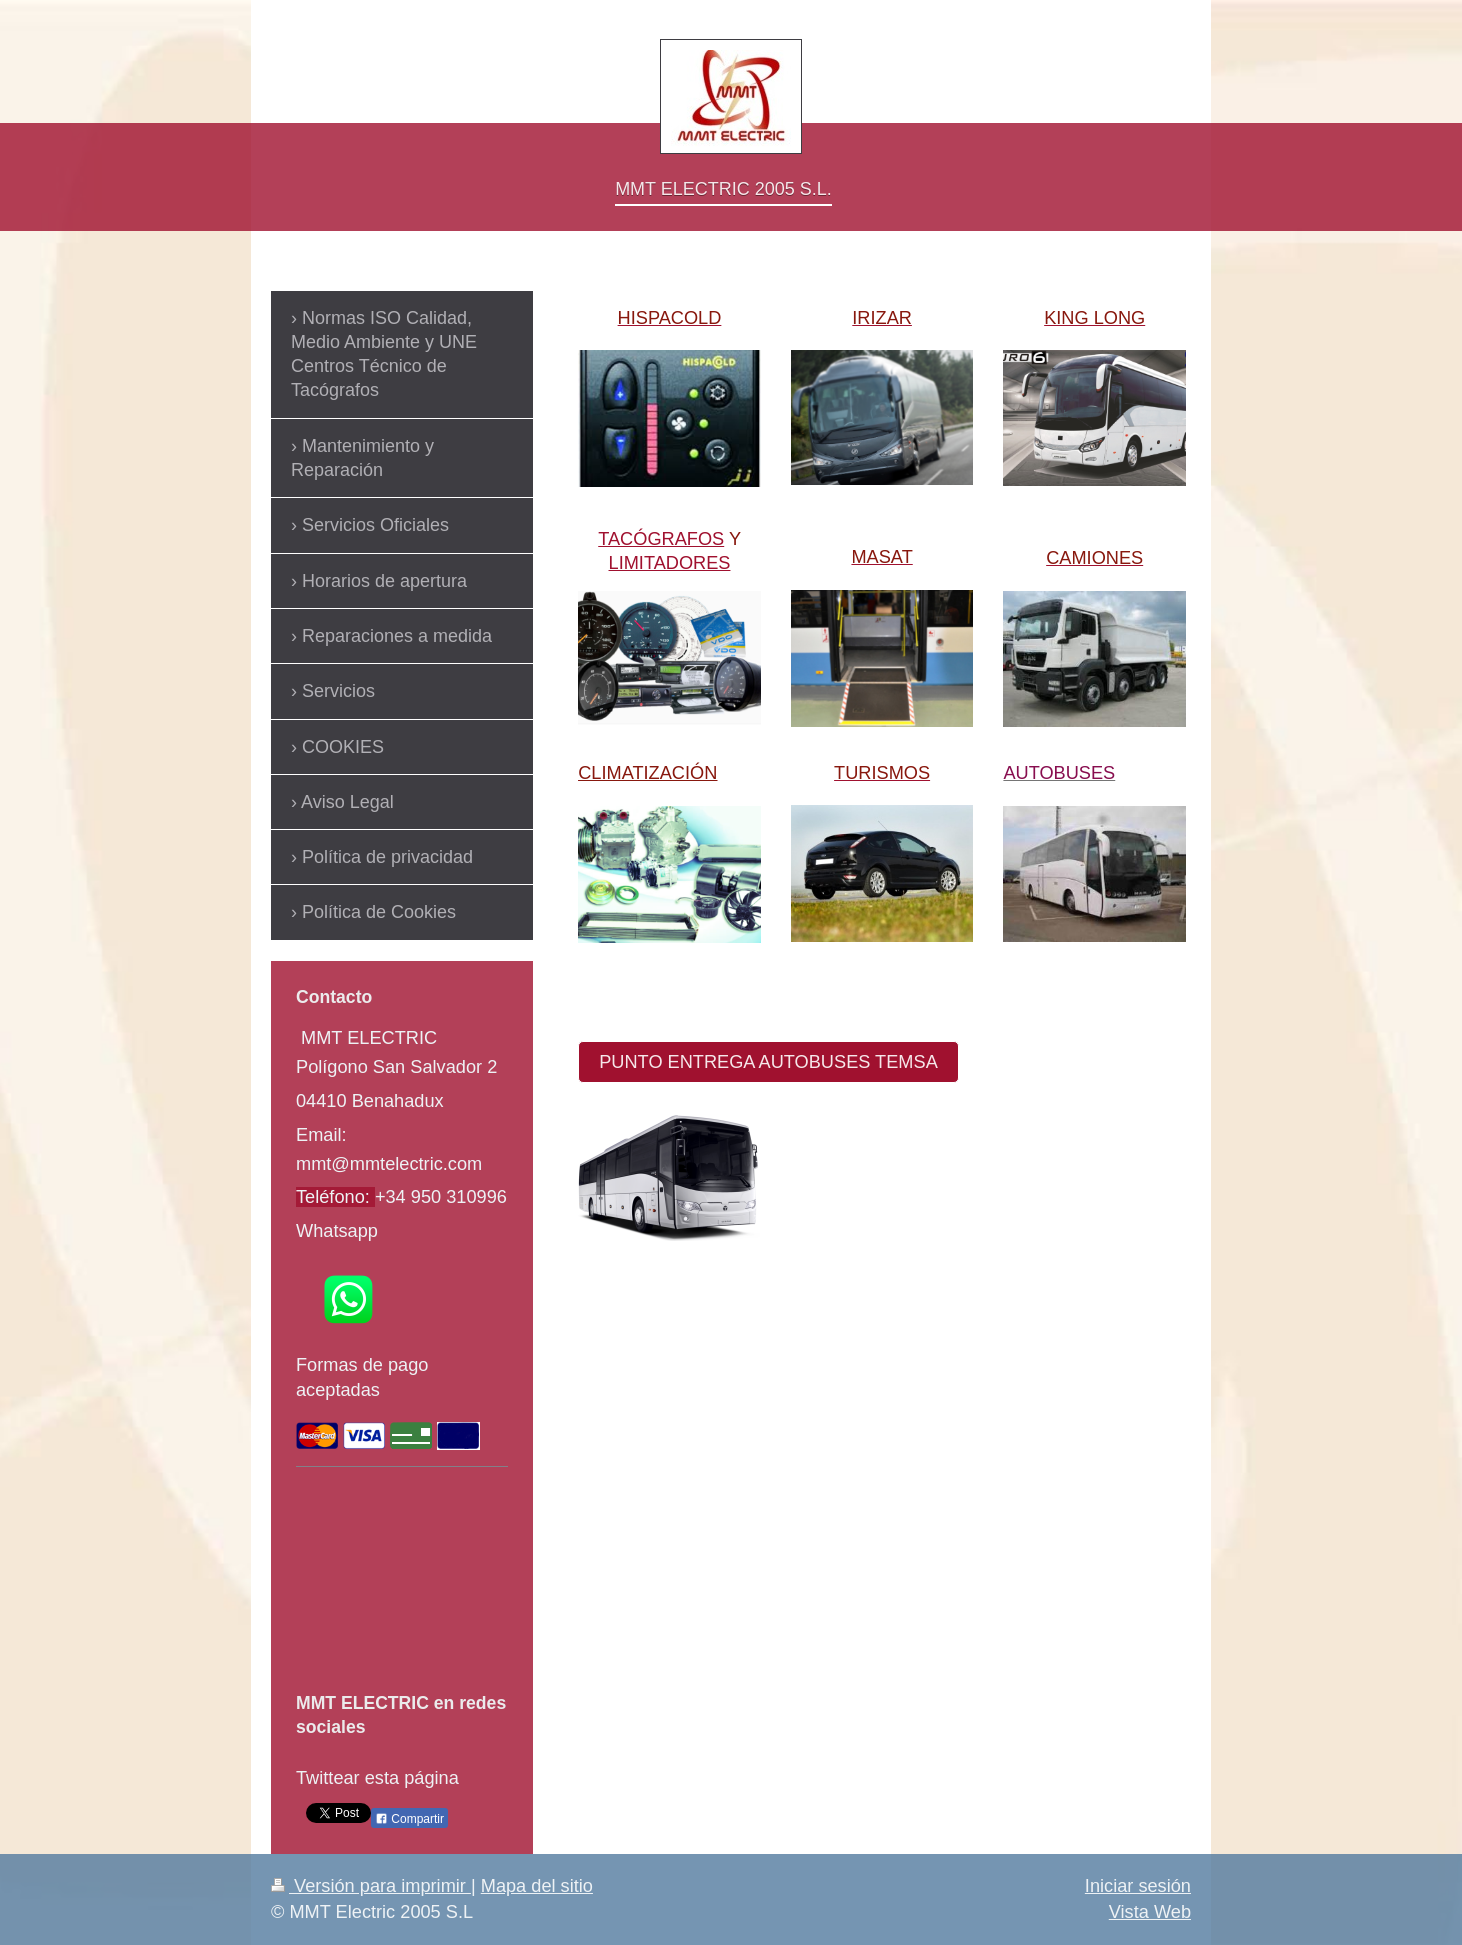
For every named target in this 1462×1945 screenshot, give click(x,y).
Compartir (409, 1819)
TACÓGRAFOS (661, 539)
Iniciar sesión (1138, 1886)
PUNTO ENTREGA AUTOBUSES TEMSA (768, 1062)
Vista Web (1150, 1912)
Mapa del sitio (537, 1886)
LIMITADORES (670, 563)
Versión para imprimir (371, 1886)
